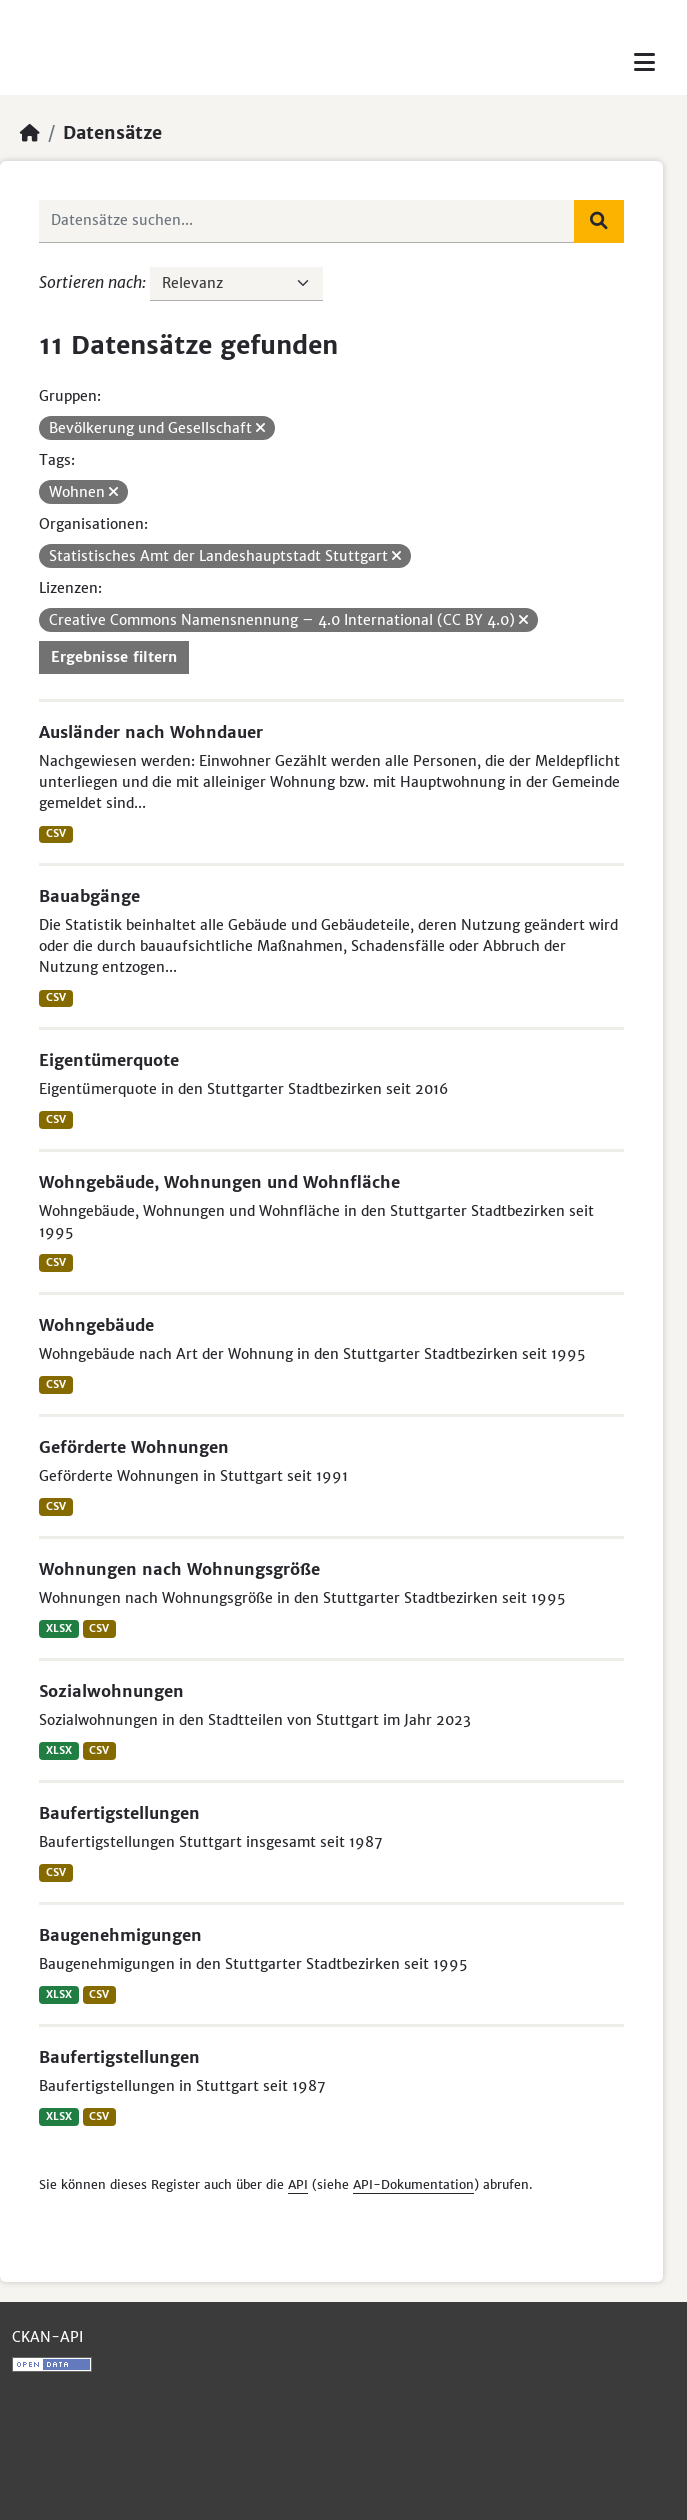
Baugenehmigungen (120, 1935)
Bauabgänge (89, 896)
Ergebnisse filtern (114, 657)
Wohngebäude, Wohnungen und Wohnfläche (219, 1182)
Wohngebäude (96, 1325)
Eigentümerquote (109, 1060)
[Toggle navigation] (644, 62)
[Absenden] (599, 221)
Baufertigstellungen (119, 1813)
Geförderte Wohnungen (134, 1447)
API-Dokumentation (413, 2184)
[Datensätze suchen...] (307, 221)
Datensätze (112, 133)
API (298, 2184)
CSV (56, 833)
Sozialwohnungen (111, 1691)
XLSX (59, 1628)
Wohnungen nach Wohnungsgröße (179, 1569)
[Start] (30, 133)
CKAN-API (47, 2337)
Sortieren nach (90, 282)
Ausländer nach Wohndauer (151, 732)
